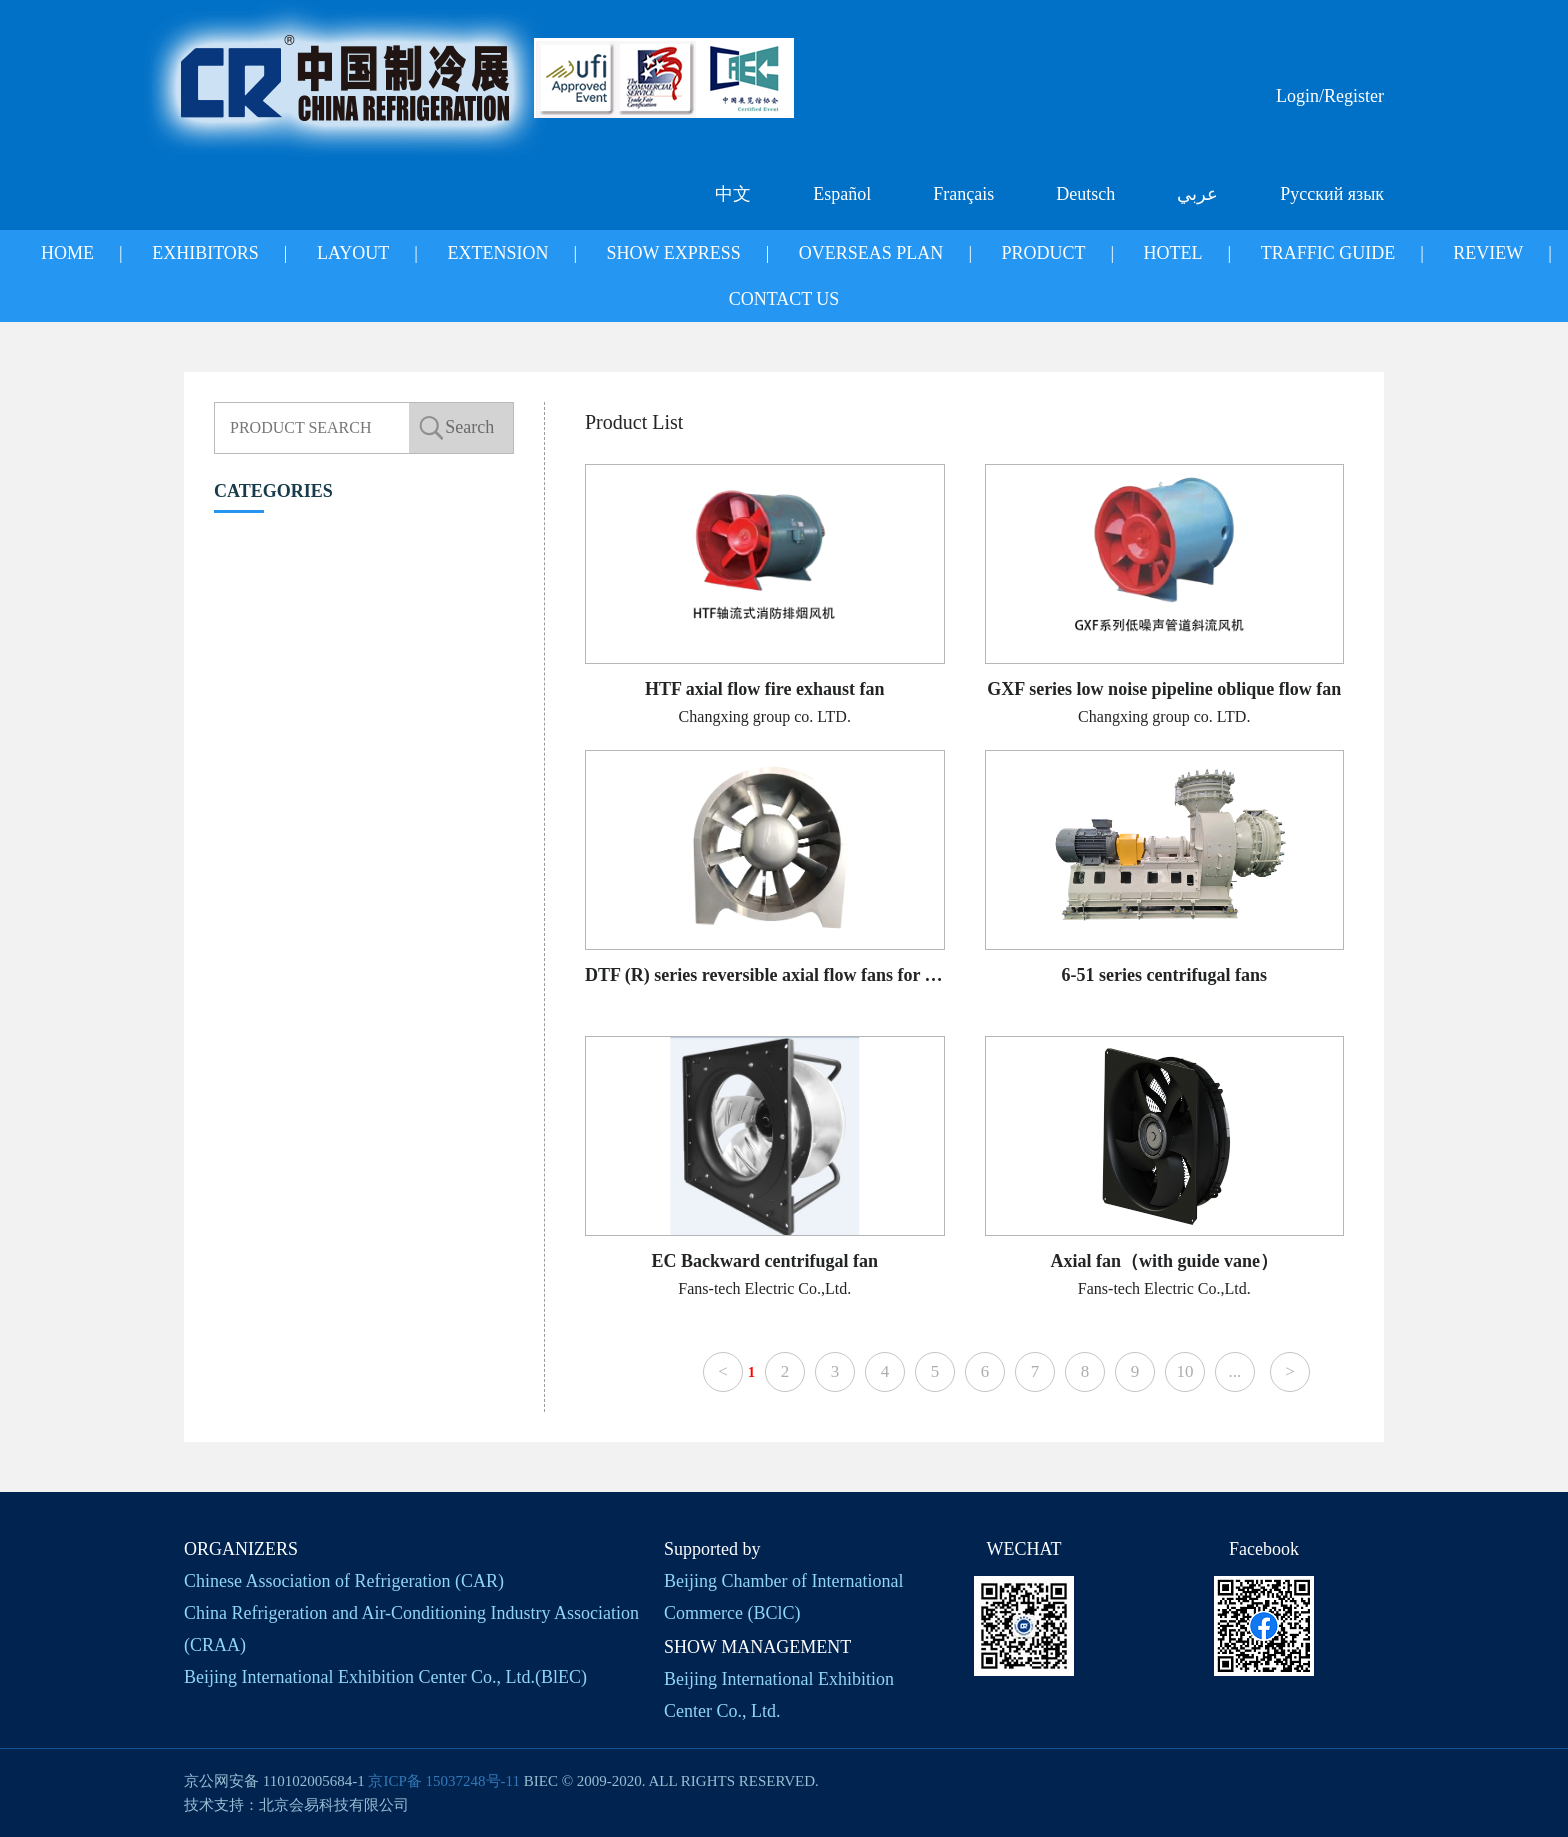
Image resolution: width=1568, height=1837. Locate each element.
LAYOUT (353, 253)
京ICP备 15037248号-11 (444, 1781)
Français (963, 194)
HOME (67, 253)
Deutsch (1085, 194)
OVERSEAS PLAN (871, 253)
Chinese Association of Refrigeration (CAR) (344, 1581)
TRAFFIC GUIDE (1328, 253)
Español (842, 194)
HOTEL (1173, 253)
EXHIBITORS (205, 253)
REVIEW (1488, 253)
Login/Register (1330, 96)
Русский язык (1332, 194)
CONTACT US (784, 299)
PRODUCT (1043, 253)
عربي (1197, 194)
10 (1184, 1371)
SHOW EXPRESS (674, 253)
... (1235, 1371)
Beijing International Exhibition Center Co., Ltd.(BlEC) (385, 1677)
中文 (733, 194)
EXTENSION (497, 253)
